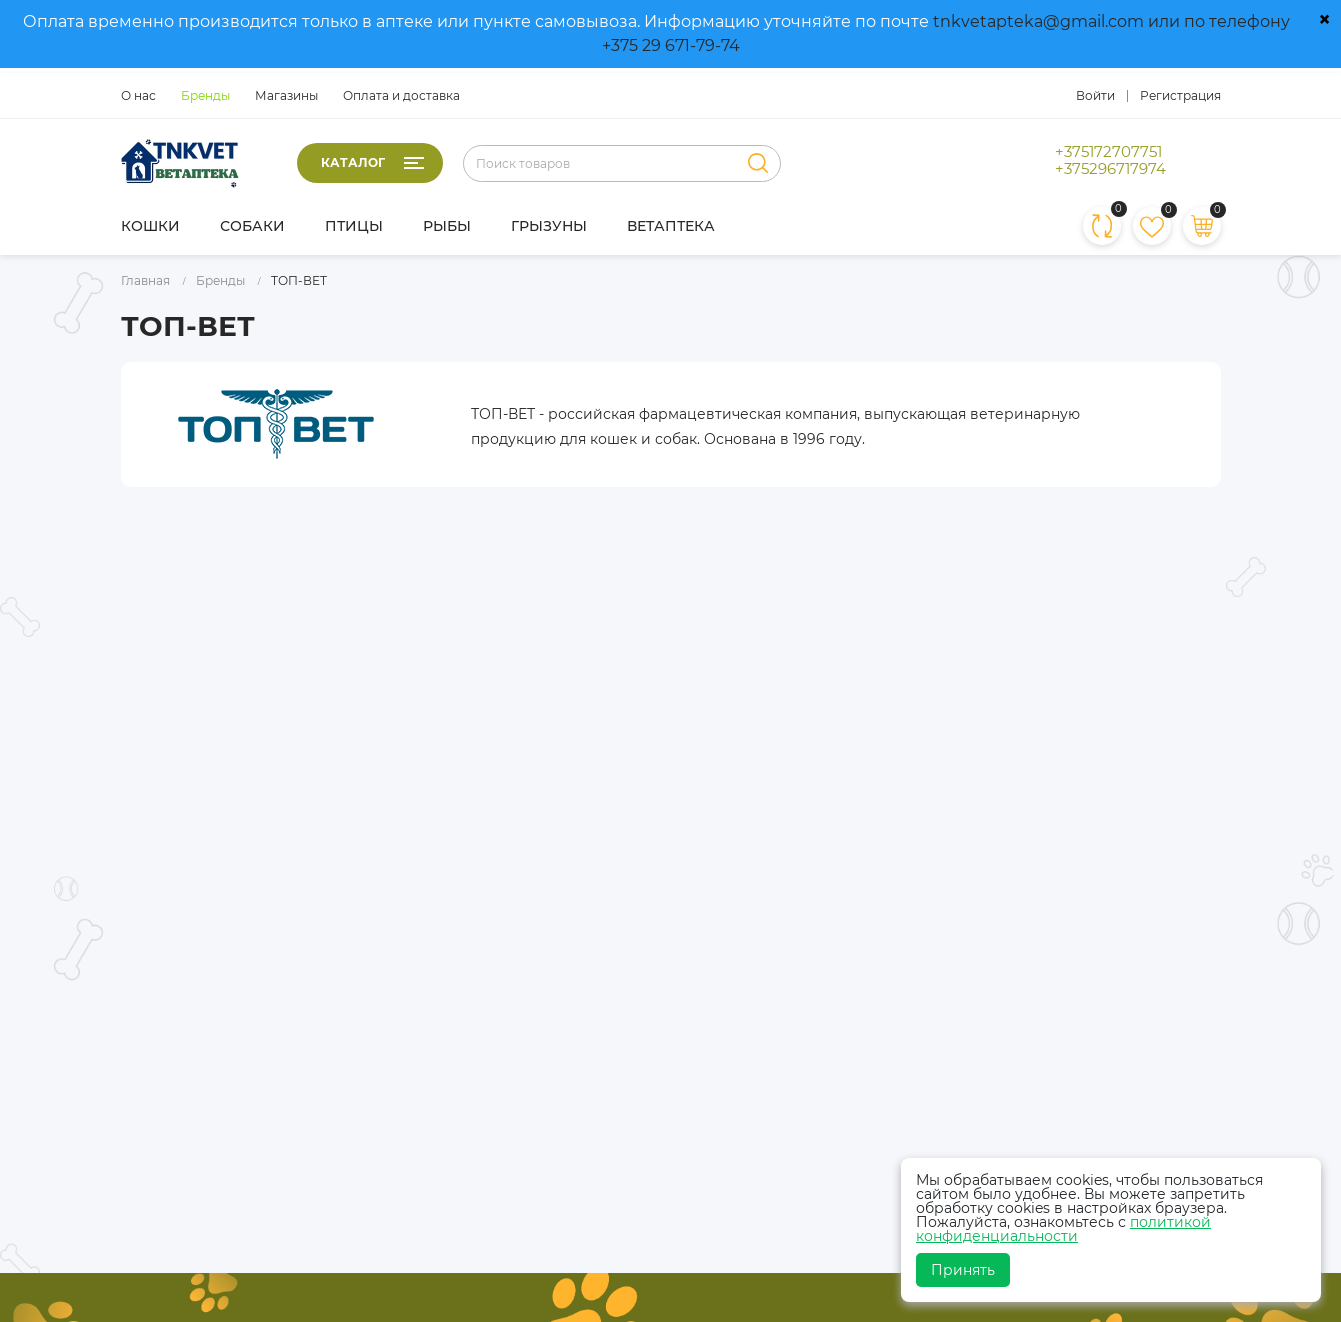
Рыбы (447, 226)
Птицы (354, 226)
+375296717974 (1110, 169)
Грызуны (549, 226)
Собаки (252, 226)
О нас (138, 95)
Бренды (205, 95)
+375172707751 (1108, 152)
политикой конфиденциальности (1063, 1229)
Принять (963, 1270)
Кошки (150, 226)
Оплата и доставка (401, 95)
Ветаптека (671, 226)
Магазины (286, 95)
